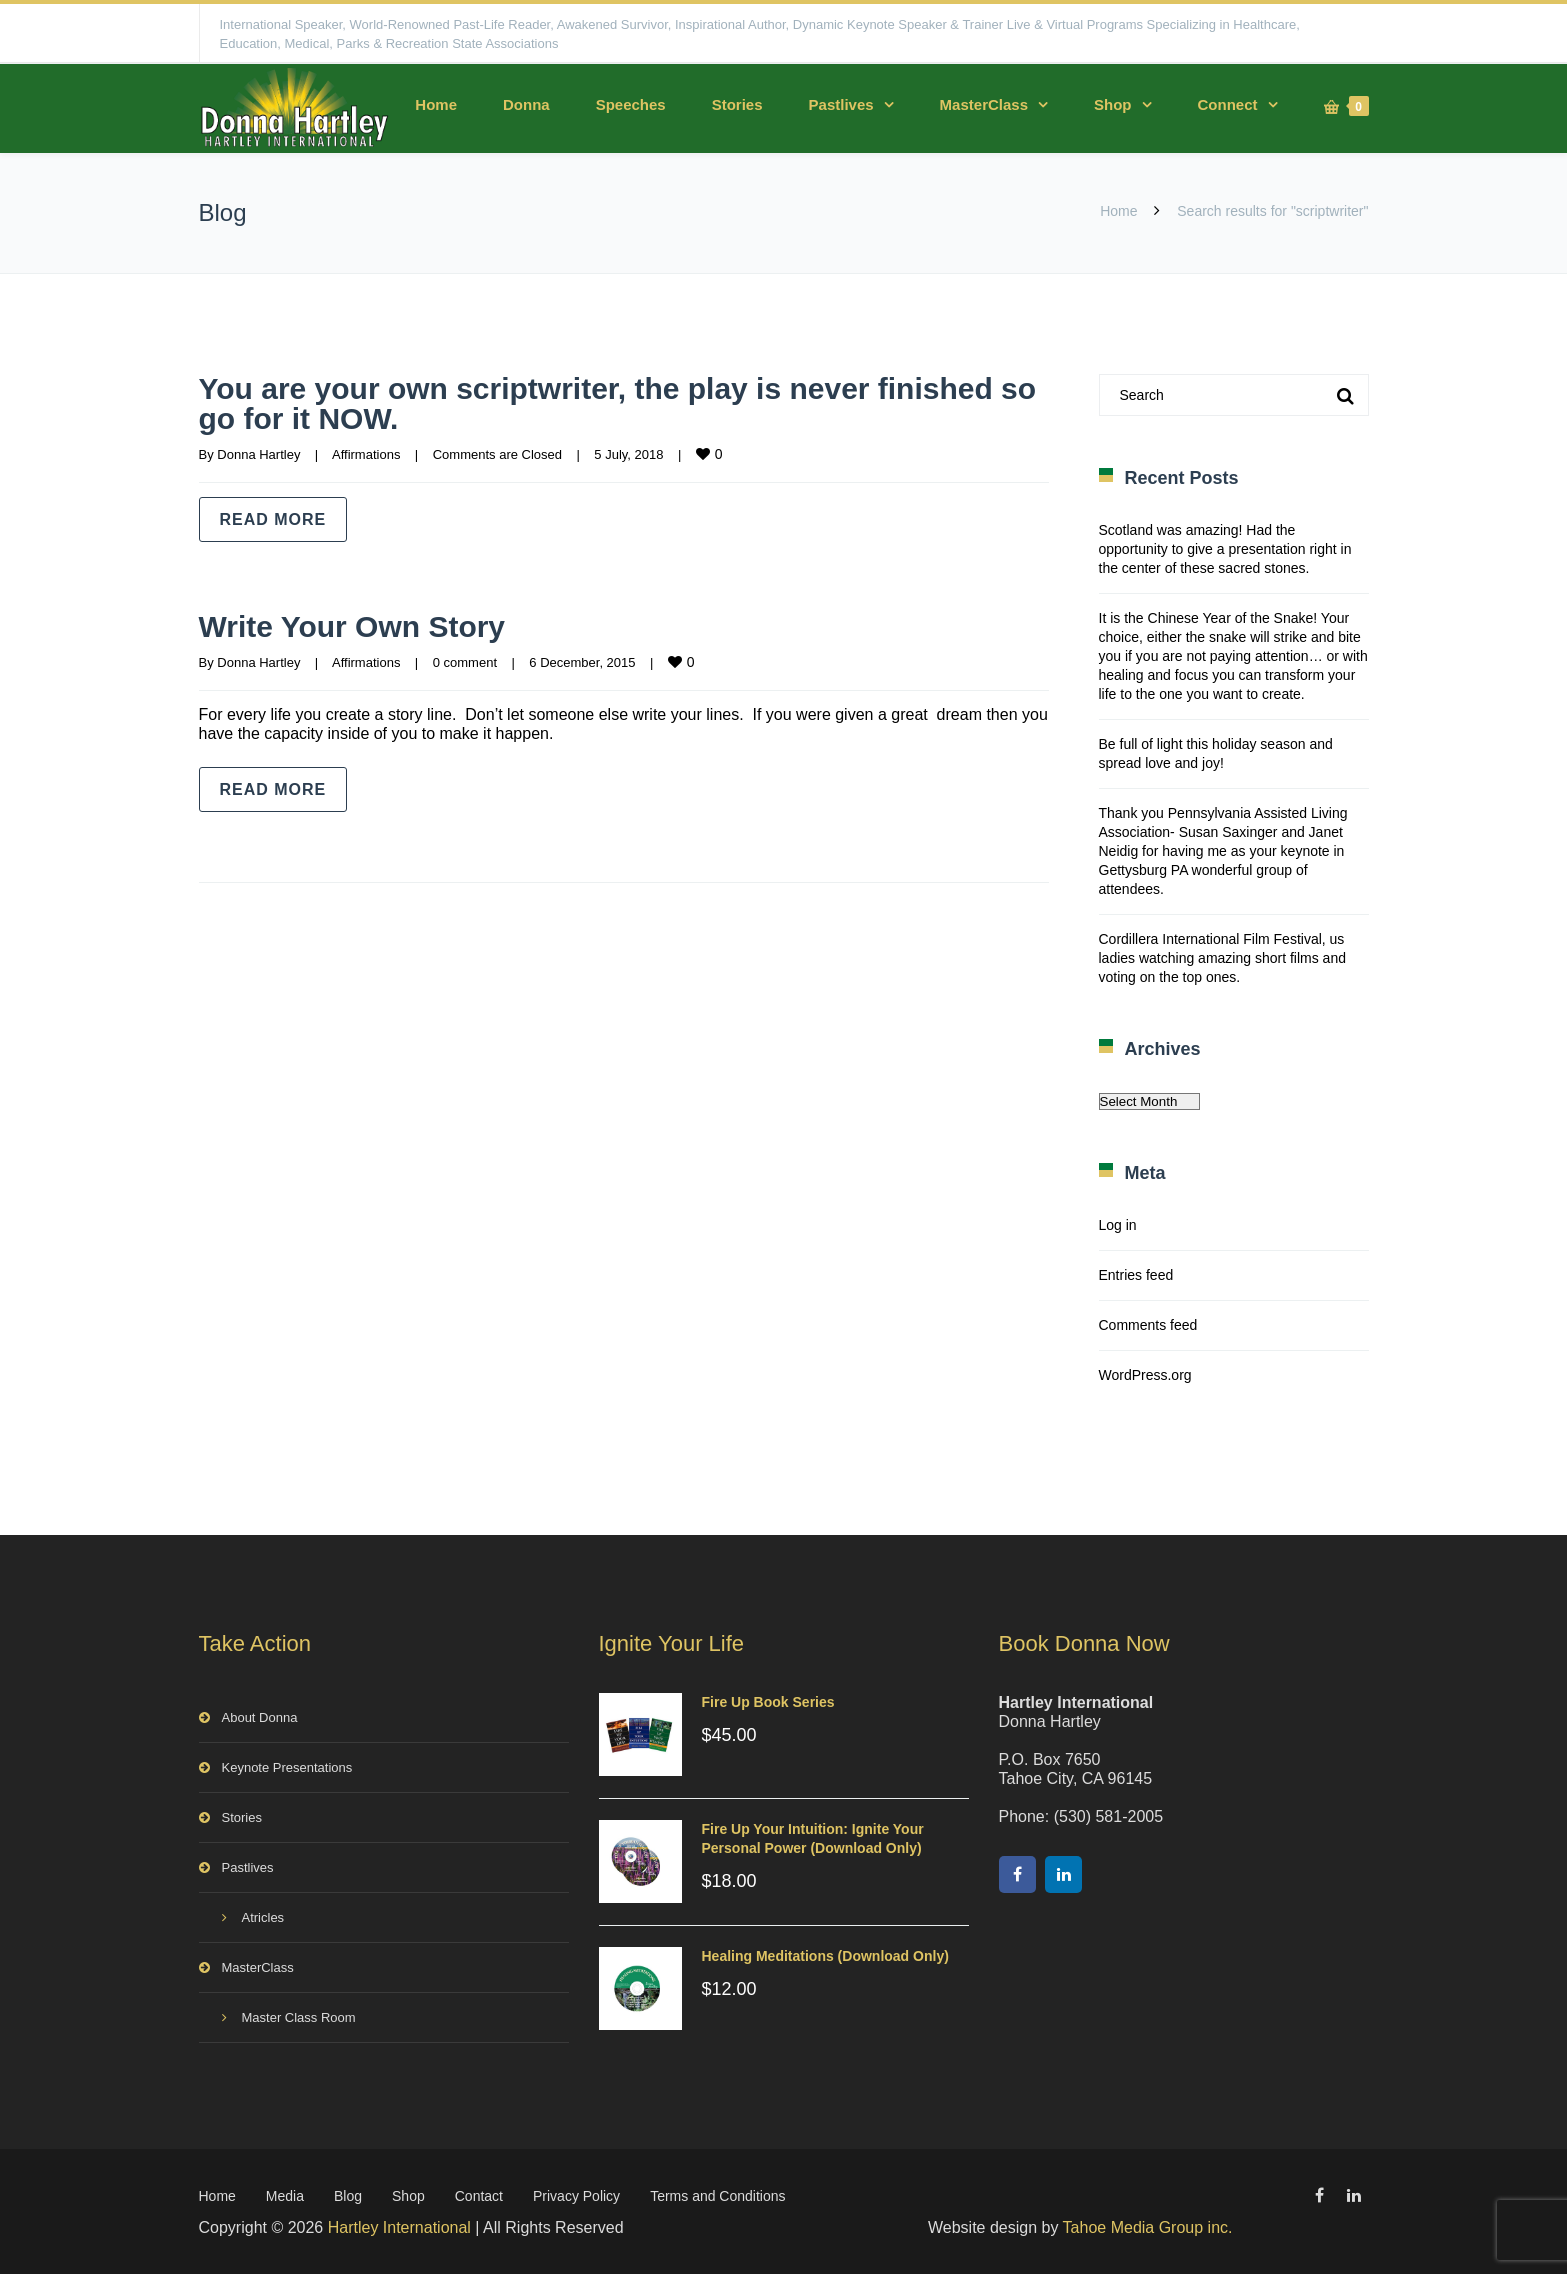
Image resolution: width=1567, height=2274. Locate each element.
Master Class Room (299, 2017)
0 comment (465, 662)
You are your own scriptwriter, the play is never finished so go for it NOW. (618, 403)
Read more (273, 519)
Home (436, 104)
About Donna (260, 1717)
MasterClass (984, 104)
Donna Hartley (258, 454)
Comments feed (1148, 1325)
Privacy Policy (576, 2196)
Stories (737, 104)
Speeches (631, 104)
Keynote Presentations (287, 1767)
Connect (1228, 104)
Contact (479, 2196)
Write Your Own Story (352, 626)
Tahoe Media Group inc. (1148, 2227)
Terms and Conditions (717, 2196)
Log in (1118, 1225)
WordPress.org (1145, 1375)
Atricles (263, 1917)
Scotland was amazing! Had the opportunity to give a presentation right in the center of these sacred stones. (1225, 549)
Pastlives (841, 104)
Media (285, 2196)
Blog (348, 2196)
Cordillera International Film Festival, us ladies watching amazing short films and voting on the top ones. (1222, 958)
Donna (526, 104)
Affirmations (366, 454)
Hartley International (399, 2227)
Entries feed (1136, 1275)
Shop (1113, 104)
